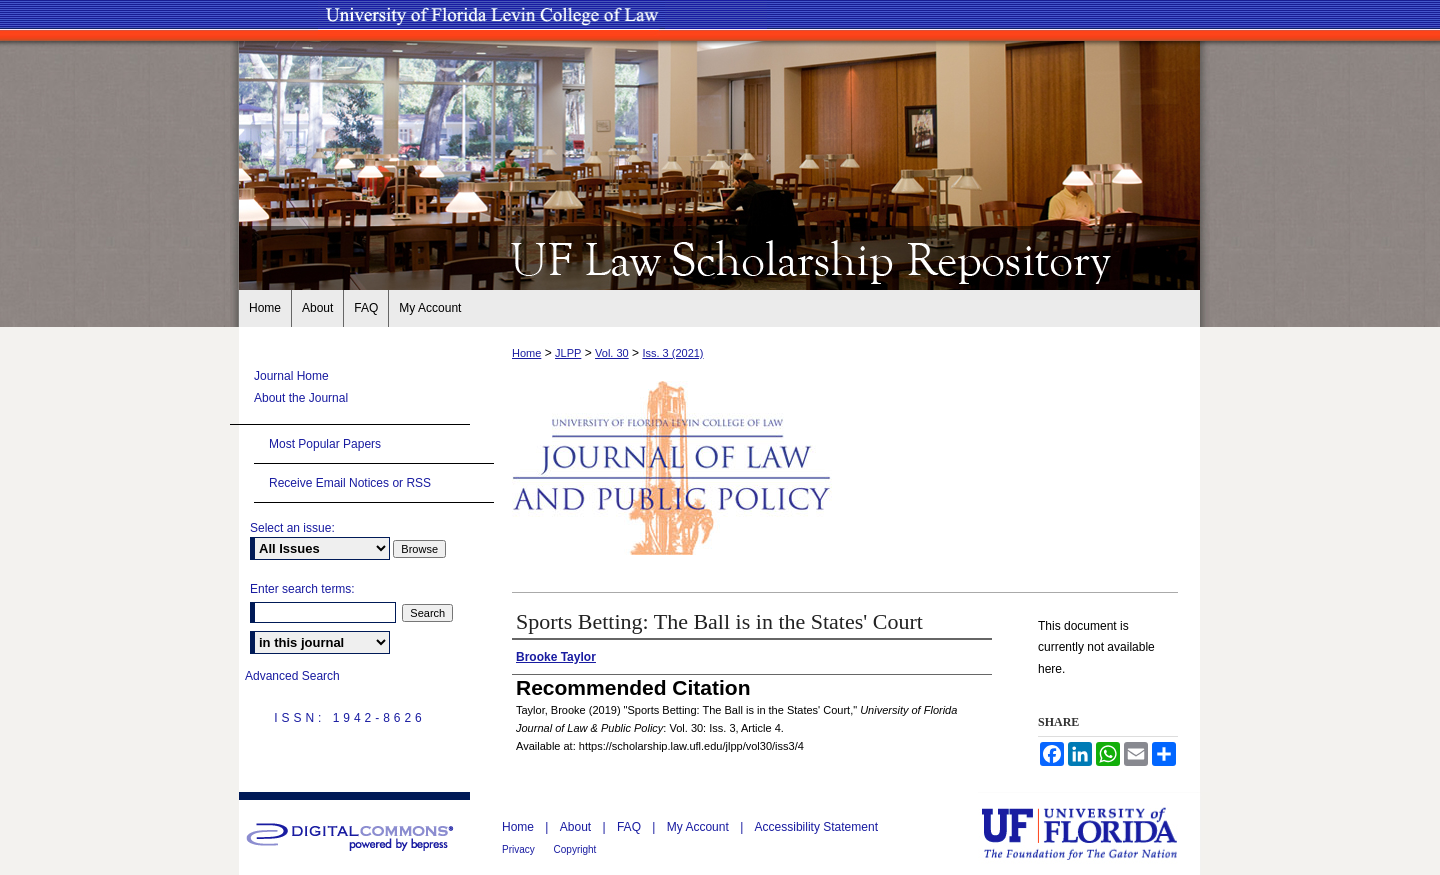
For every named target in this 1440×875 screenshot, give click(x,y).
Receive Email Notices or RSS (350, 483)
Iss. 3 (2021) (672, 353)
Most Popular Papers (325, 444)
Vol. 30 (612, 353)
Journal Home (291, 376)
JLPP (568, 353)
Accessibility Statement (816, 827)
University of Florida (1094, 833)
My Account (699, 827)
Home (526, 353)
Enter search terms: (302, 589)
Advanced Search (292, 676)
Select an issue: (292, 528)
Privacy (520, 849)
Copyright (575, 849)
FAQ (630, 827)
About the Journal (301, 398)
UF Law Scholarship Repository (720, 258)
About (577, 827)
